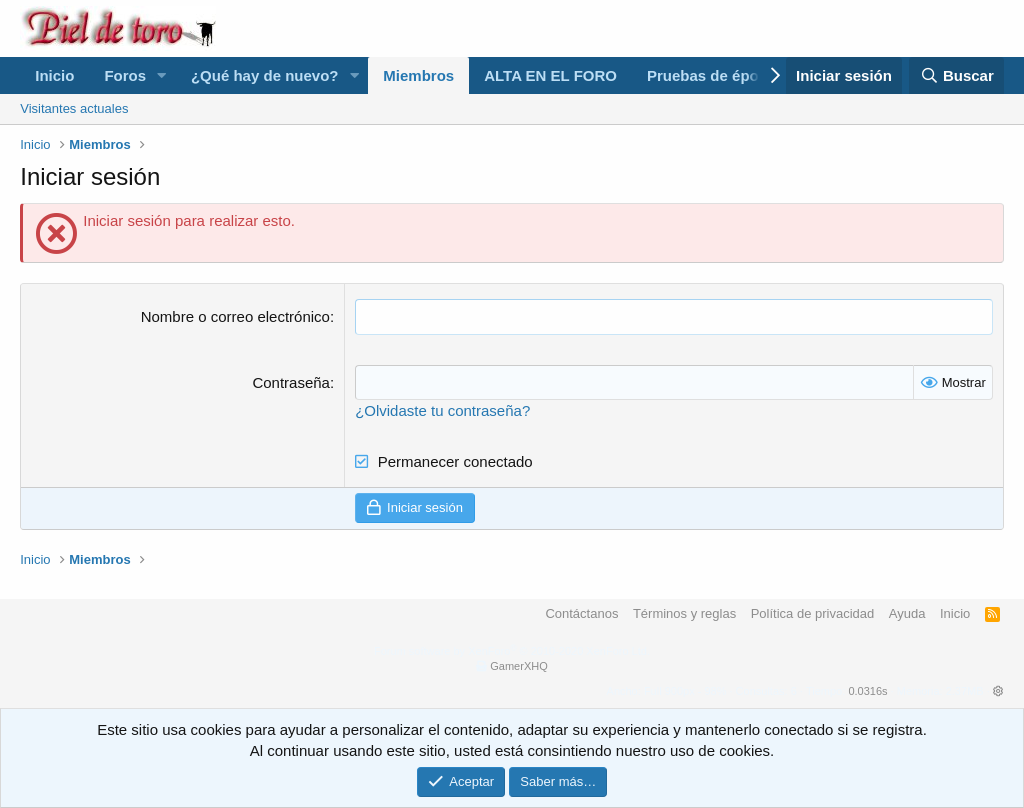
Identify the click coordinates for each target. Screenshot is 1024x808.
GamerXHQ (518, 666)
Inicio (54, 75)
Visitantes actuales (74, 108)
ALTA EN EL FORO (550, 75)
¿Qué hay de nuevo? (265, 75)
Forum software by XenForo (512, 651)
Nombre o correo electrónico (235, 316)
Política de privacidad (813, 613)
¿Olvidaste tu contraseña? (442, 409)
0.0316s (867, 691)
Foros (125, 75)
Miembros (418, 75)
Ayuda (907, 613)
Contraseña (291, 381)
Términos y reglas (684, 613)
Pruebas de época (711, 75)
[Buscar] (956, 75)
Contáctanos (581, 613)
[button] (162, 75)
